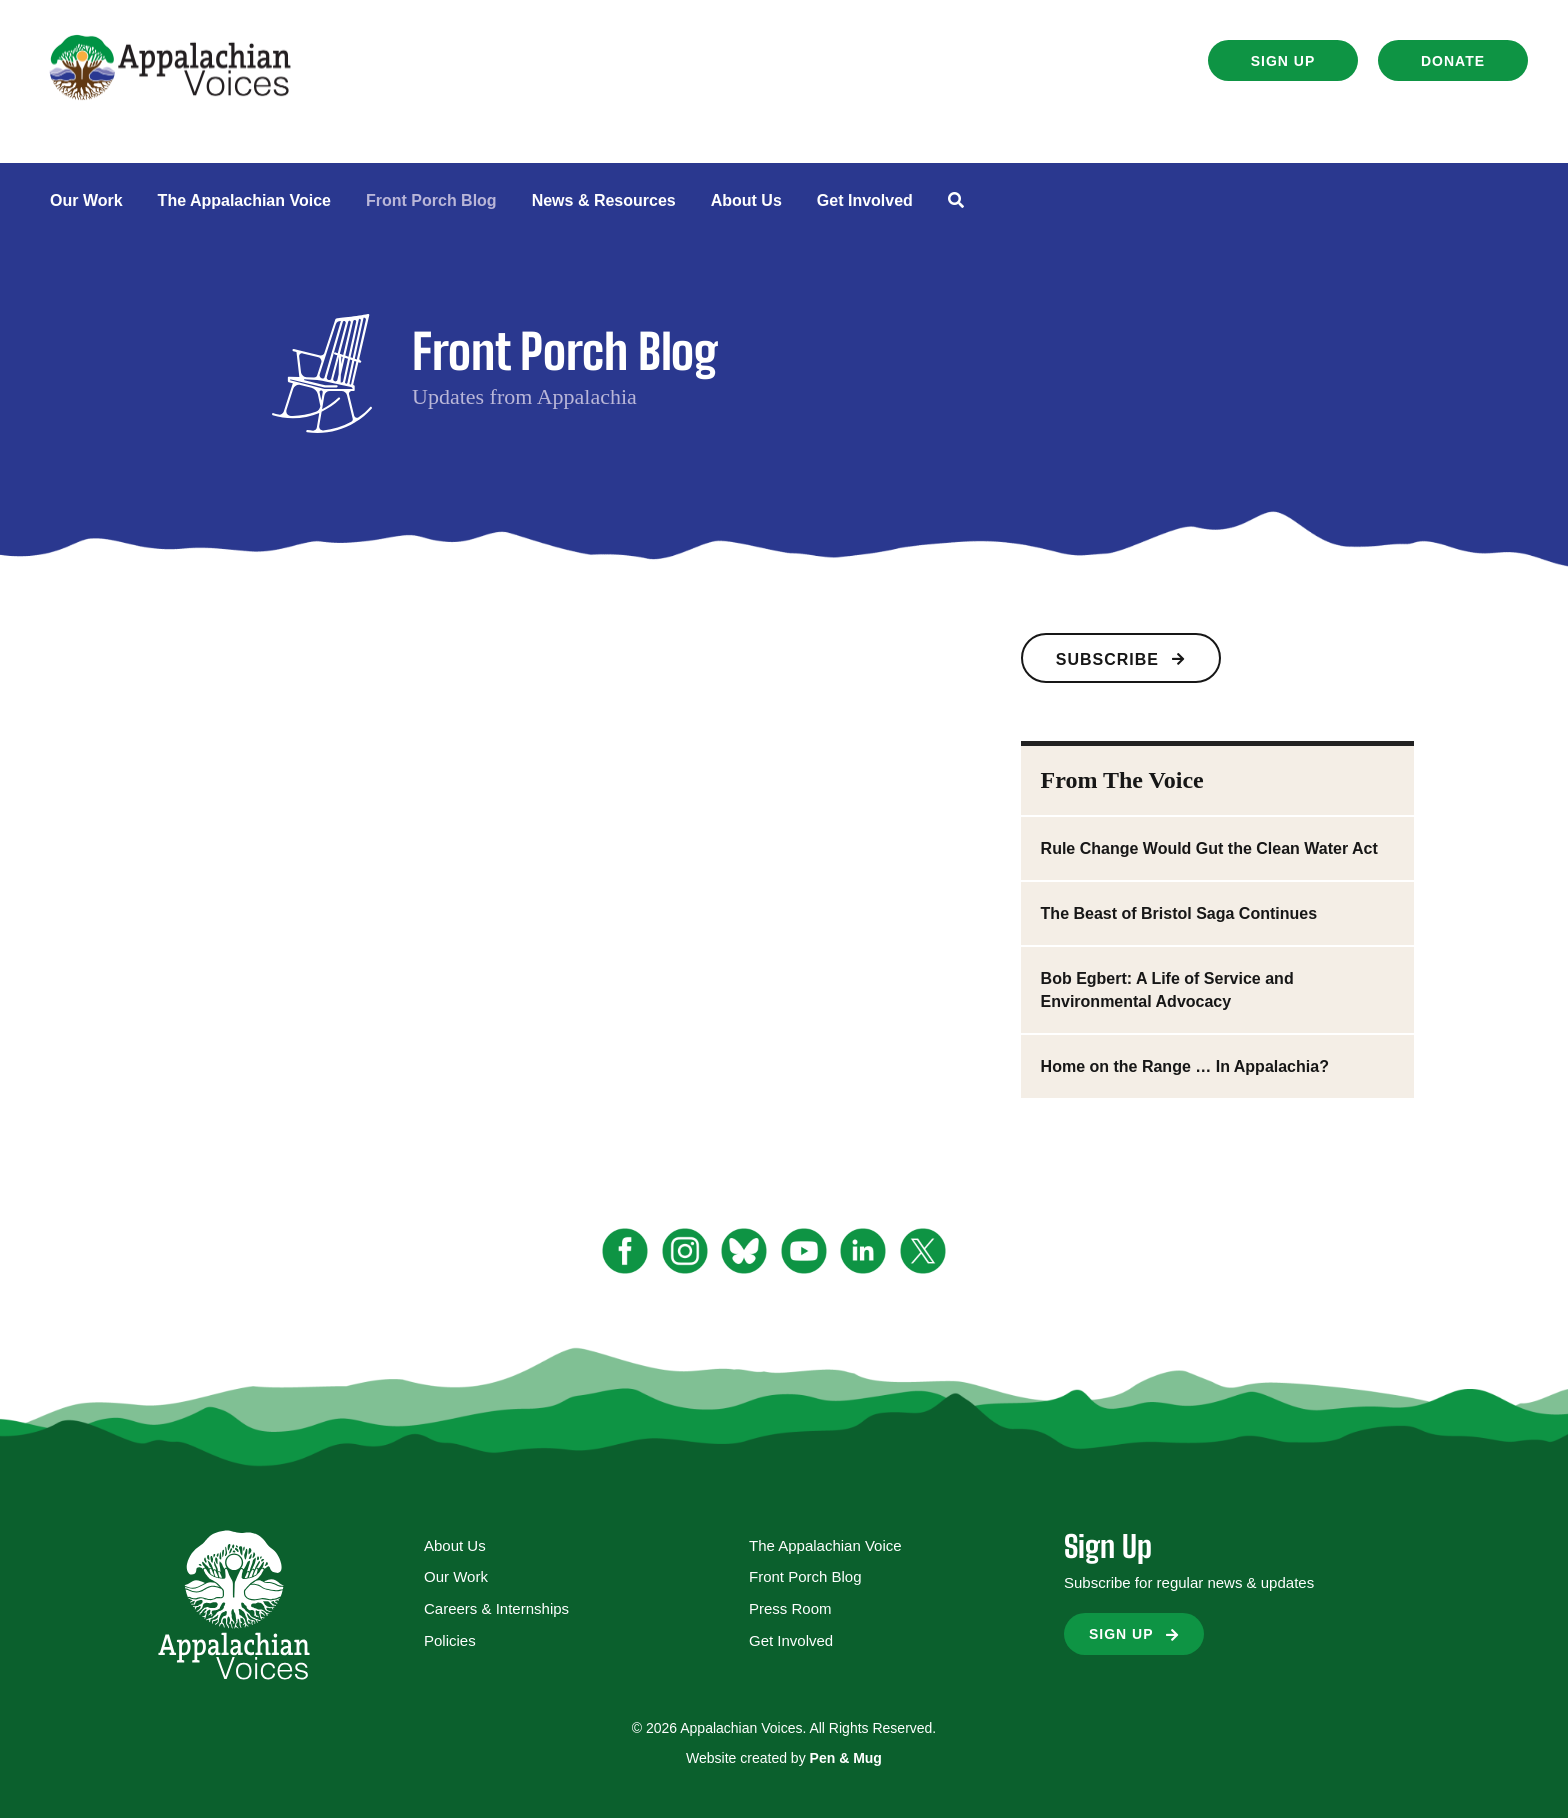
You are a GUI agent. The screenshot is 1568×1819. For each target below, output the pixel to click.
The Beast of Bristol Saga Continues (1179, 913)
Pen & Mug (846, 1758)
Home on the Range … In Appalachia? (1185, 1066)
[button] (1283, 60)
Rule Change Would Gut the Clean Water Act (1209, 848)
